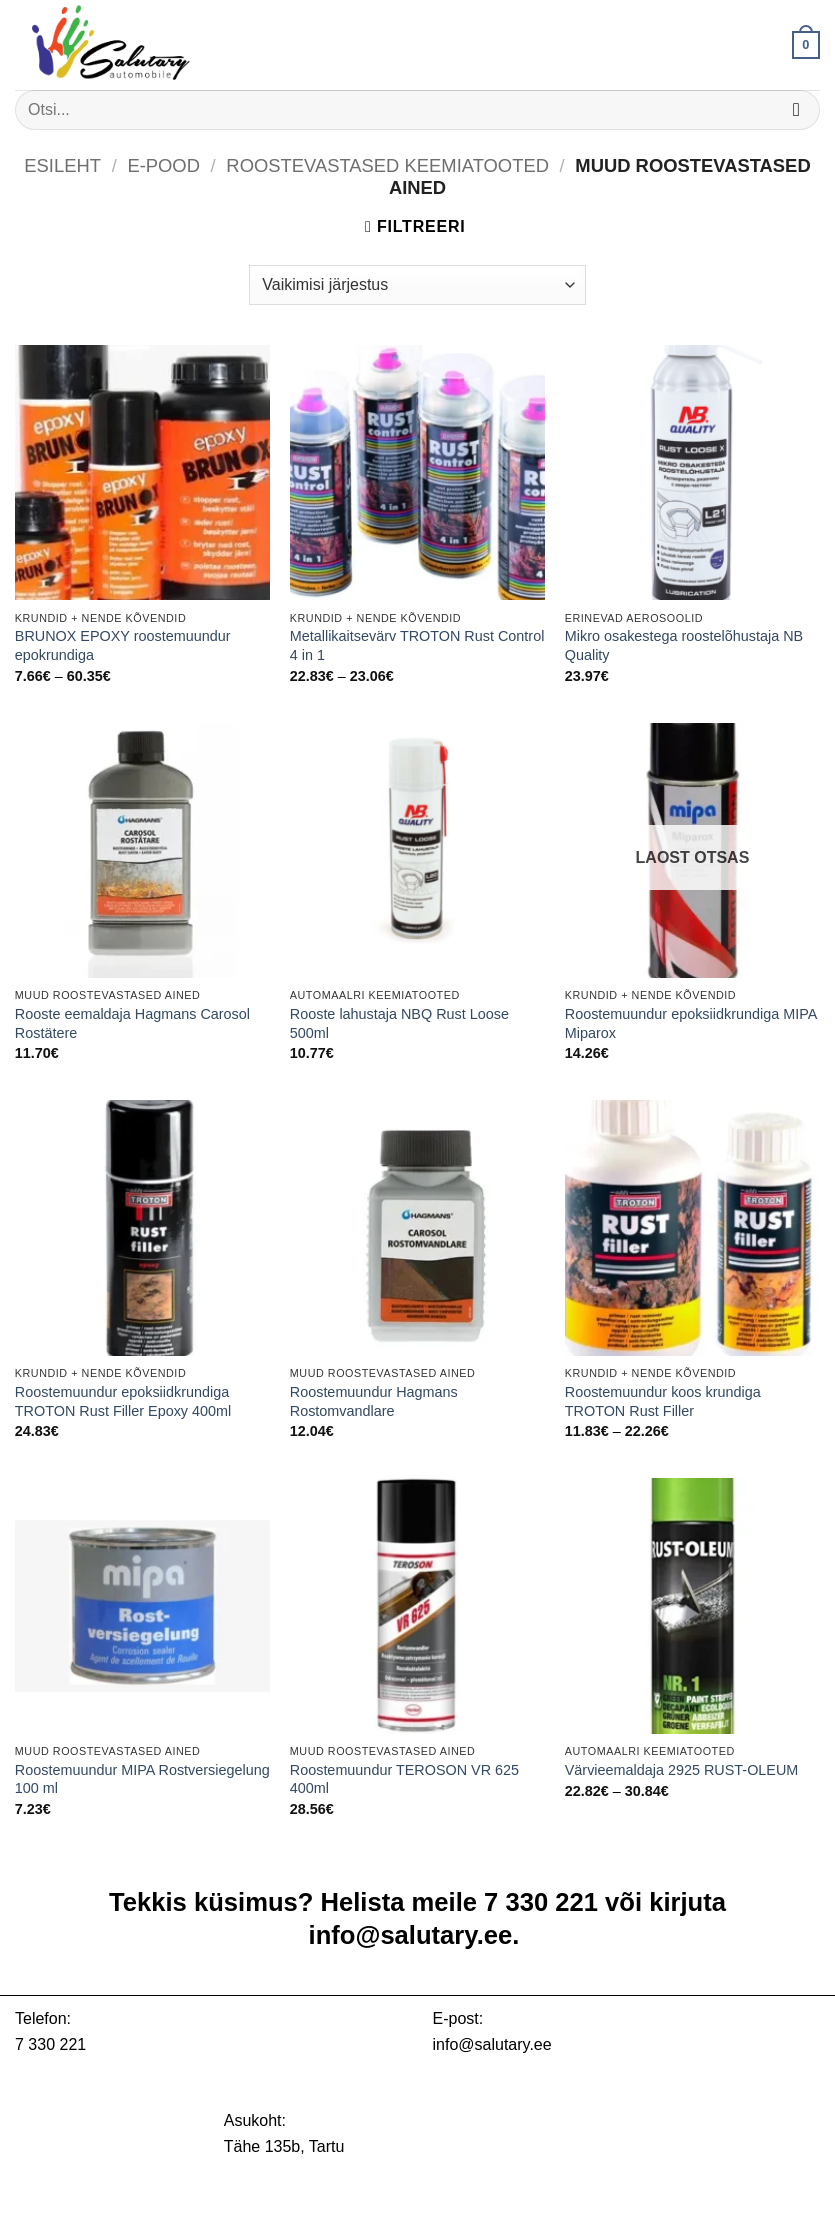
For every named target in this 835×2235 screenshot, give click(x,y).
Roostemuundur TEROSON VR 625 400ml (404, 1779)
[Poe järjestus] (417, 285)
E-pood (163, 165)
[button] (806, 45)
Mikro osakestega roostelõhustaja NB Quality (684, 645)
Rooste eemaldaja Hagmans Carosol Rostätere (132, 1023)
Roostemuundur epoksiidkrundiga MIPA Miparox (691, 1023)
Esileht (62, 165)
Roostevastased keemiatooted (387, 165)
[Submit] (796, 109)
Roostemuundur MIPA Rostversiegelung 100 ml (142, 1779)
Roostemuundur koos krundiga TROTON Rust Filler (663, 1401)
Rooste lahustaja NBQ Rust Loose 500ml (399, 1023)
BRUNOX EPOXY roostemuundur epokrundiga (123, 645)
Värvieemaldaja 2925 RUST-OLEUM (682, 1770)
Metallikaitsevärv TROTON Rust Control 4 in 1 (417, 645)
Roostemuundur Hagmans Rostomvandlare (374, 1401)
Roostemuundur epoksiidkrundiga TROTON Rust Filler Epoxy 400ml (123, 1401)
